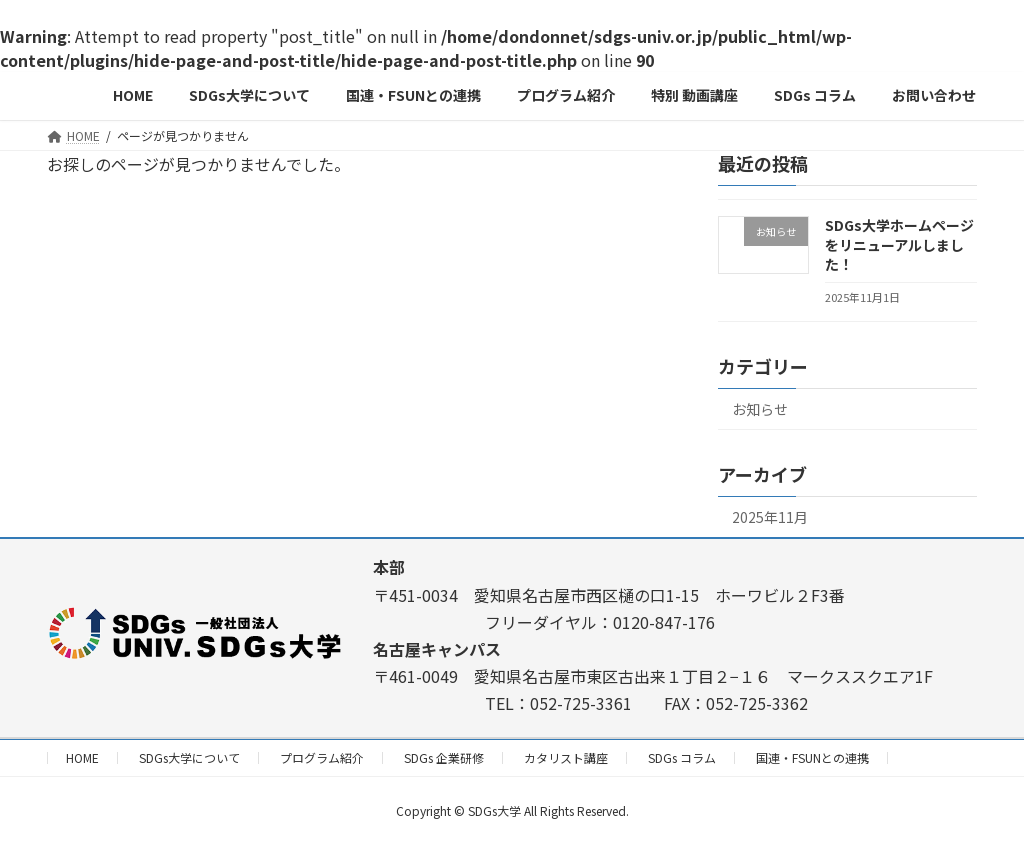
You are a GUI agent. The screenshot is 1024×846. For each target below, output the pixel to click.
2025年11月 (770, 517)
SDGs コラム (682, 757)
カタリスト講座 (566, 757)
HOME (82, 757)
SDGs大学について (189, 757)
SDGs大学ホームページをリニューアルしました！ (899, 244)
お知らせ (760, 409)
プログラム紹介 (322, 757)
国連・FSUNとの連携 (812, 757)
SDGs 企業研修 (444, 757)
